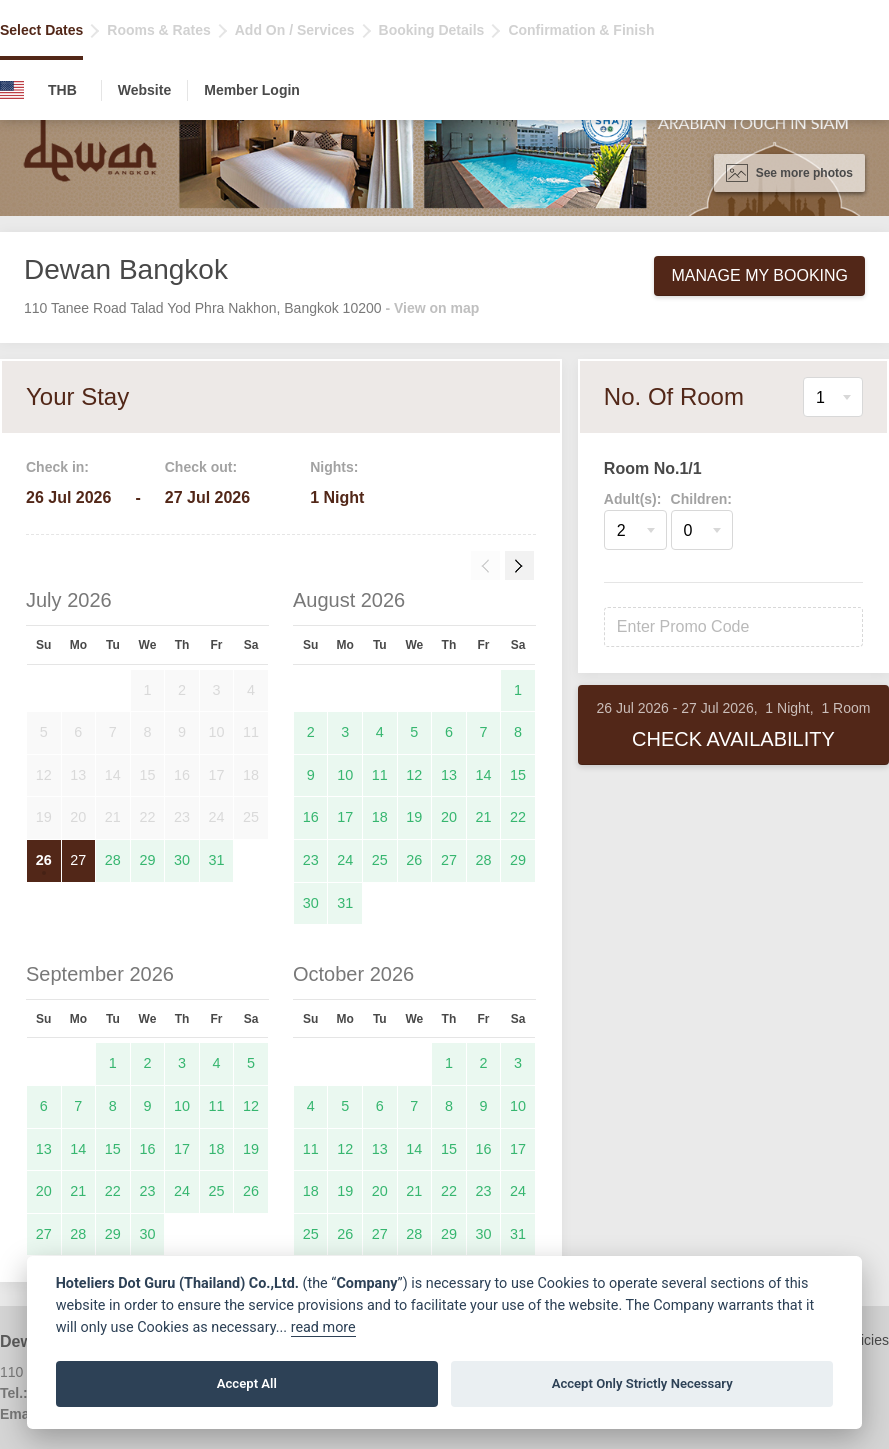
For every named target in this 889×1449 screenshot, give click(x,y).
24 (345, 860)
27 (78, 860)
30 (182, 860)
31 (217, 860)
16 (311, 817)
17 (345, 817)
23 (311, 860)
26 (44, 860)
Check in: (57, 467)
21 (483, 817)
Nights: (334, 467)
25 (380, 860)
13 (449, 775)
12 (414, 775)
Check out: (201, 467)
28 (113, 860)
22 (518, 817)
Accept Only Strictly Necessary (642, 1383)
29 (147, 860)
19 (414, 817)
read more (323, 1327)
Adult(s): (633, 499)
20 (449, 817)
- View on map (432, 308)
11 (380, 775)
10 (345, 775)
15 (518, 775)
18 (380, 817)
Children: (701, 499)
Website (144, 90)
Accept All (247, 1383)
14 (483, 775)
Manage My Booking (759, 275)
